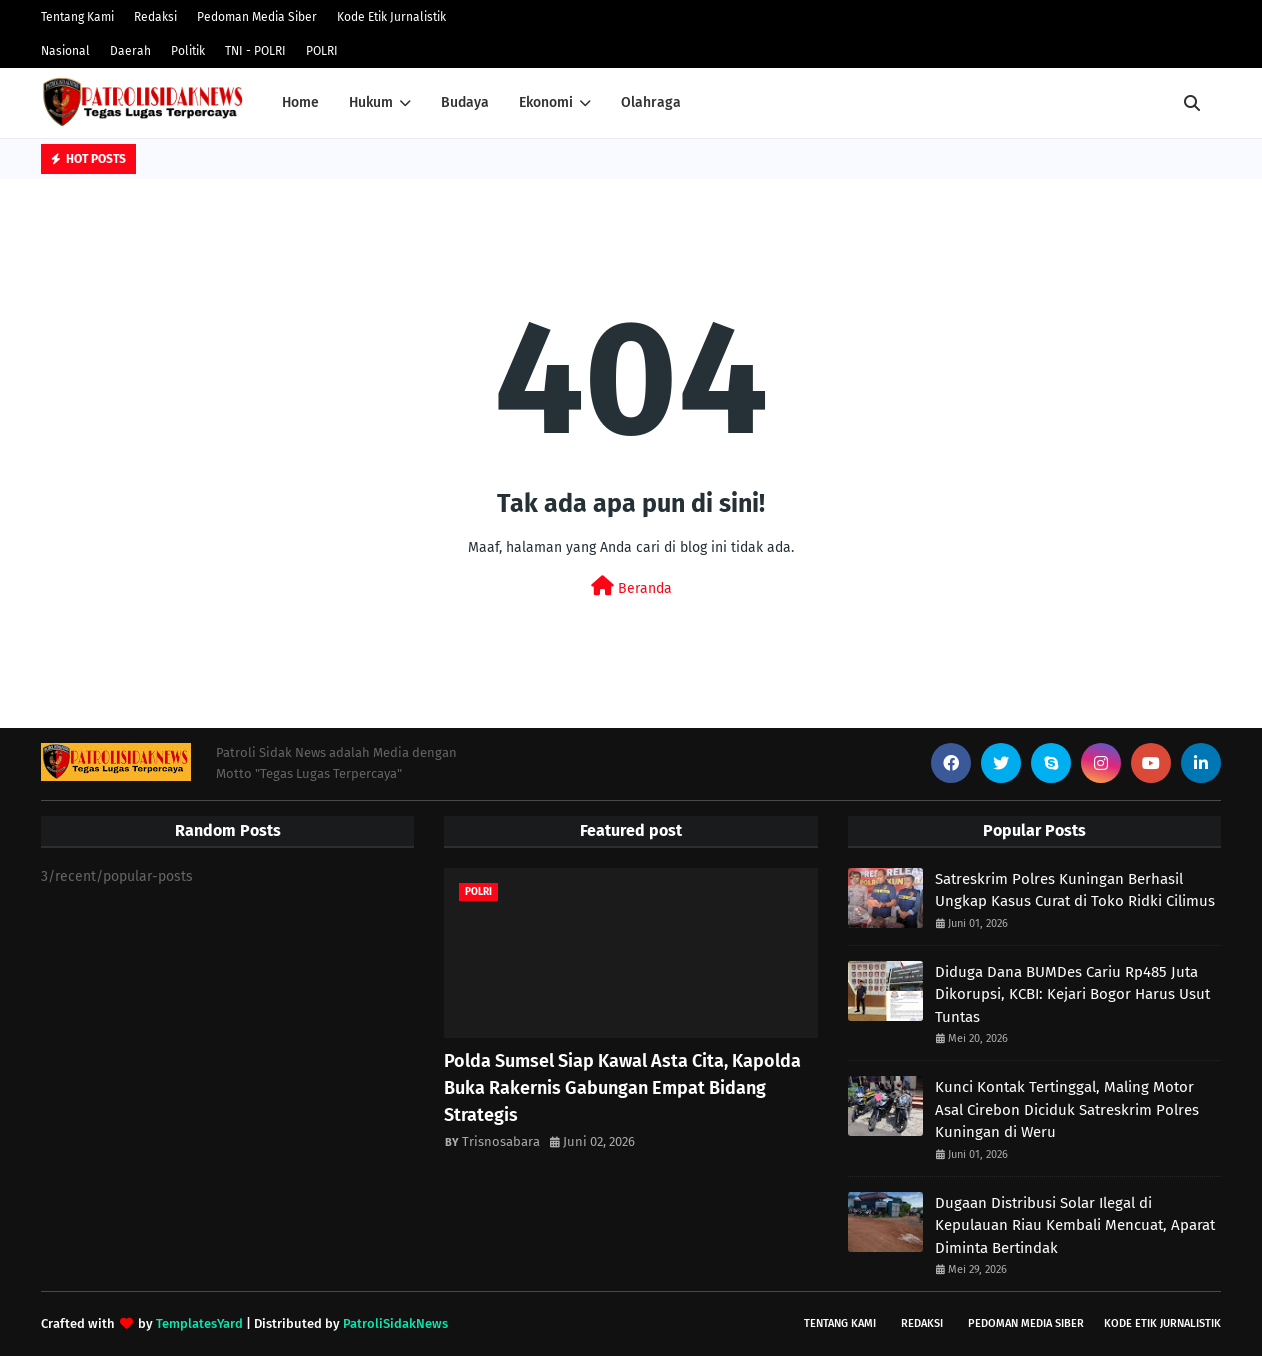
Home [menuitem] (300, 102)
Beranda (631, 586)
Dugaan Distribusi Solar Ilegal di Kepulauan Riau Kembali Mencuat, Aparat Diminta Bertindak (1075, 1225)
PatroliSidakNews (395, 1323)
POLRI (322, 51)
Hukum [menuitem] (371, 102)
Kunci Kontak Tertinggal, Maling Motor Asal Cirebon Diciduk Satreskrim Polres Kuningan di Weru (1067, 1109)
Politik (188, 51)
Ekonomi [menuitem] (546, 102)
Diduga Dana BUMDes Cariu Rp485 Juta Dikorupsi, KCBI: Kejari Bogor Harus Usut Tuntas (1072, 994)
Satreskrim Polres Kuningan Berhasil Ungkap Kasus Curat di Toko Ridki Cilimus (1075, 890)
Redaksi (155, 17)
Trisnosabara (501, 1141)
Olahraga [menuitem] (651, 102)
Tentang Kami (77, 17)
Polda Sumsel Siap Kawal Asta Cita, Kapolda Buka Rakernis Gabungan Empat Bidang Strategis (622, 1088)
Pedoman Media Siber (257, 17)
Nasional (65, 51)
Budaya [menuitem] (465, 102)
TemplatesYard (199, 1323)
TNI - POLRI (255, 51)
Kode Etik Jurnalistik (391, 17)
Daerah (130, 51)
